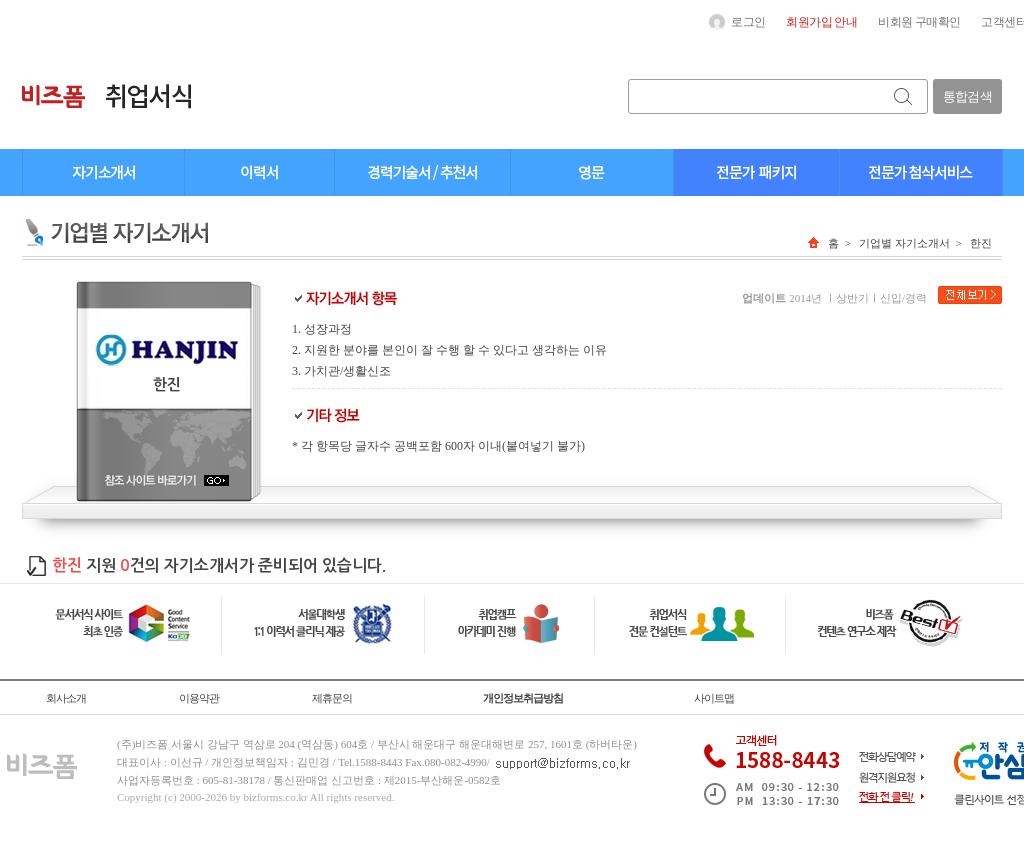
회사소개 (66, 698)
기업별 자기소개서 (904, 243)
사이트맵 (714, 698)
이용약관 (199, 698)
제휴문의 (332, 698)
